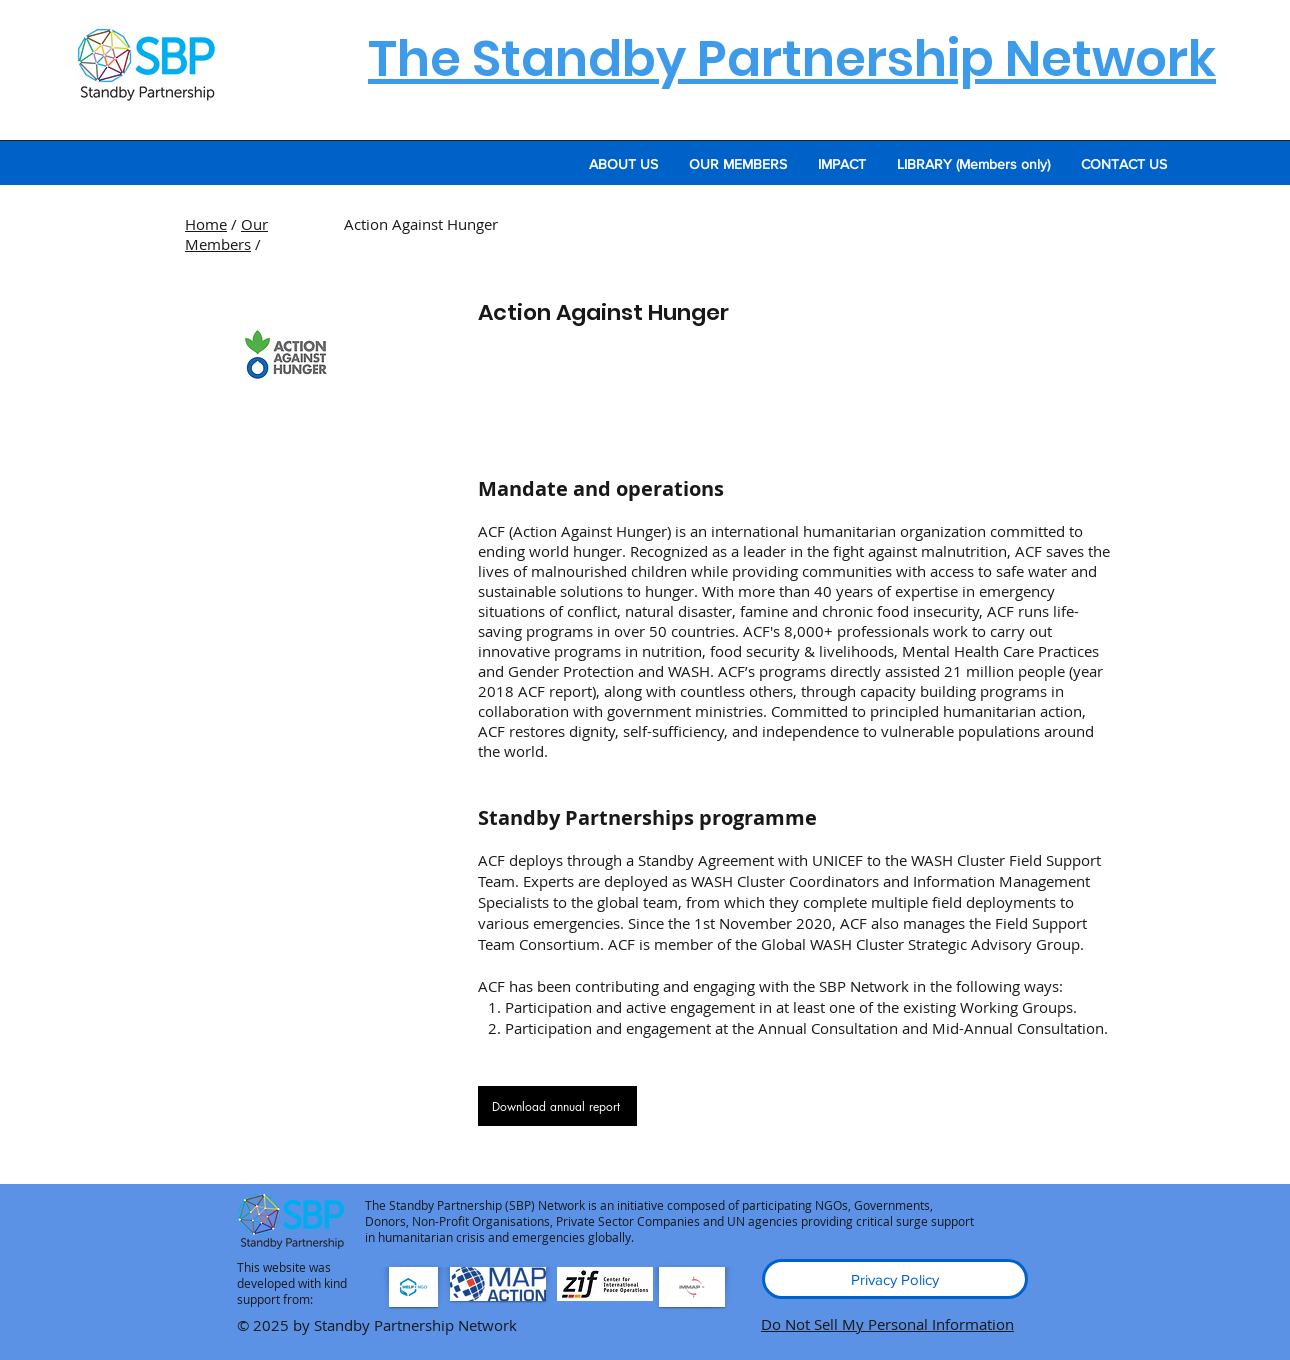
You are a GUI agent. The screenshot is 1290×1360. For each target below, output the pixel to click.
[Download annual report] (557, 1106)
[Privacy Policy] (895, 1279)
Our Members (226, 234)
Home (206, 224)
